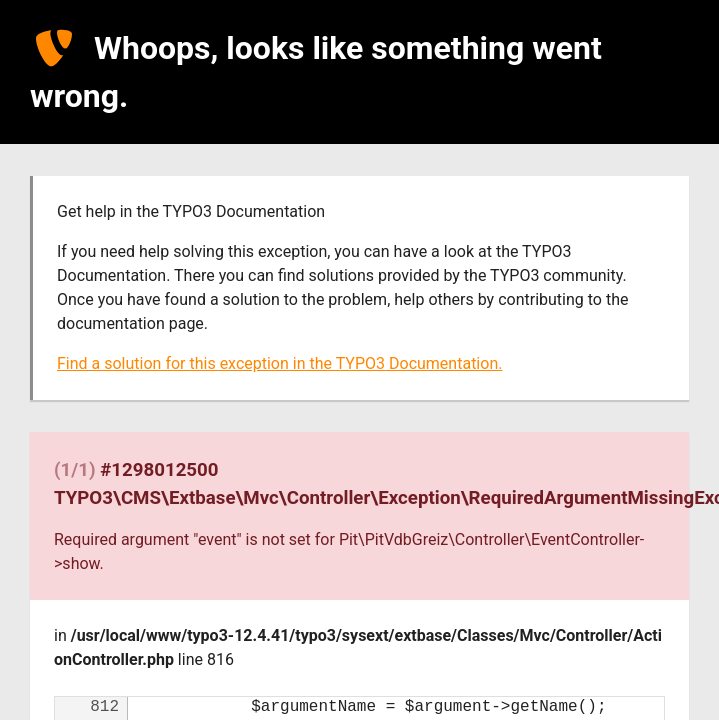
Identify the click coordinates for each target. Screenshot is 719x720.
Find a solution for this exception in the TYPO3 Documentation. (279, 363)
